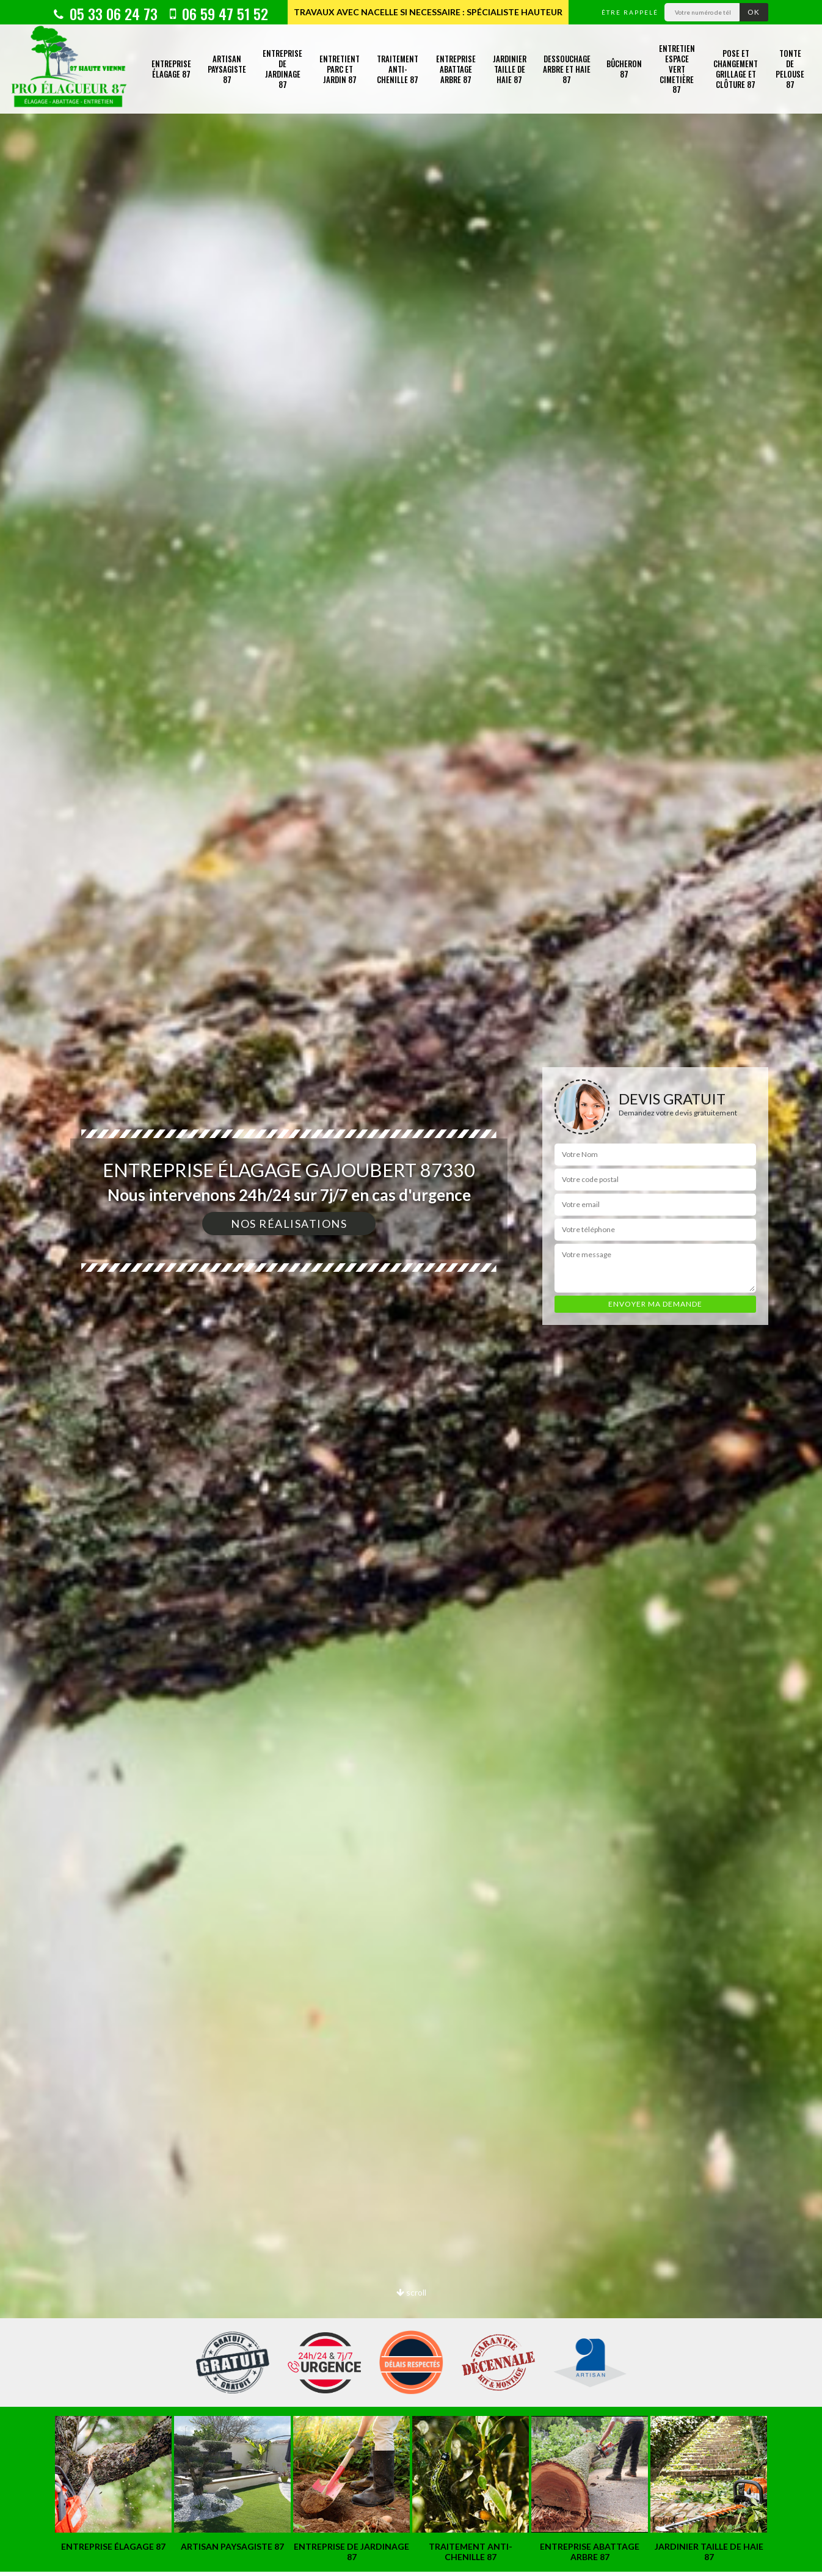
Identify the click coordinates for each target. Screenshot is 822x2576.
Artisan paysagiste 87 (227, 69)
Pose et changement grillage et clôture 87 (735, 68)
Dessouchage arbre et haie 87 (567, 69)
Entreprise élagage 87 (171, 68)
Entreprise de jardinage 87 (282, 68)
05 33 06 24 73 (106, 13)
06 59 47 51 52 (219, 13)
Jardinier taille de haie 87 (509, 69)
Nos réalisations (289, 1223)
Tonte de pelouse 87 (790, 68)
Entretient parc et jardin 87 (339, 69)
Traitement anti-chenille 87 (397, 69)
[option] (411, 1288)
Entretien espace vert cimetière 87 (677, 69)
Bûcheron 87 (624, 68)
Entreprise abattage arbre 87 (456, 69)
